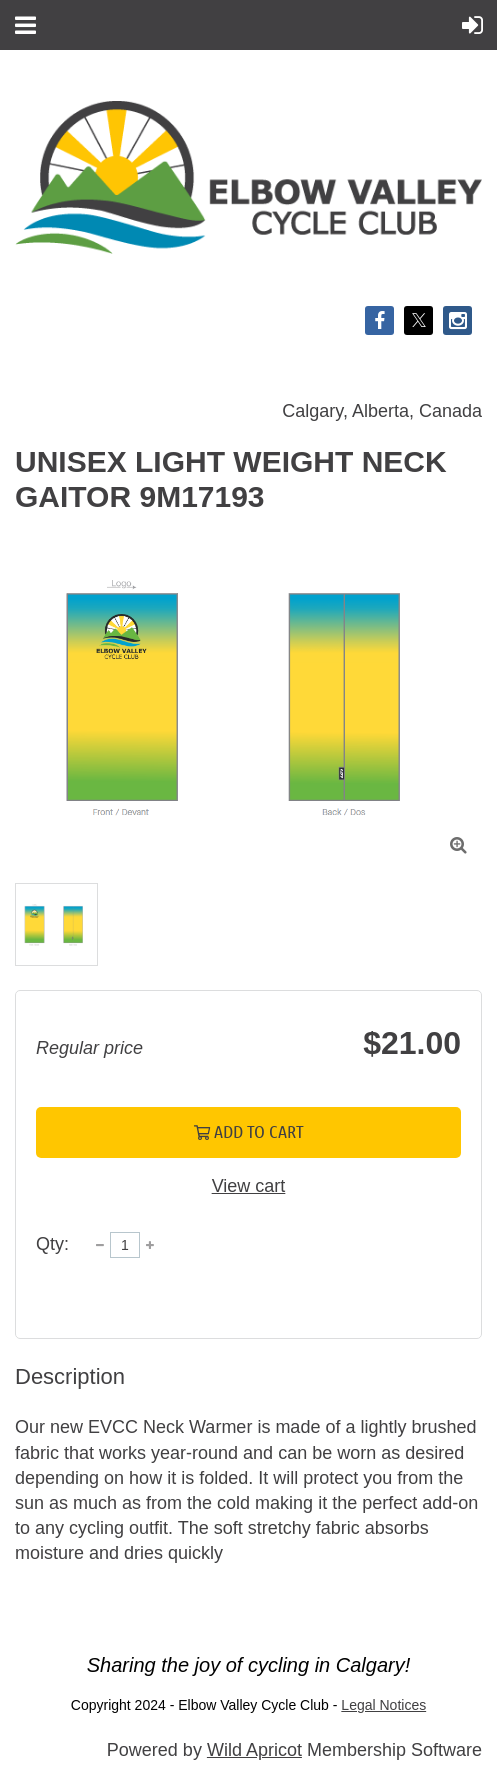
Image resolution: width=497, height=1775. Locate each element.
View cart (249, 1186)
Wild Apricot (254, 1750)
